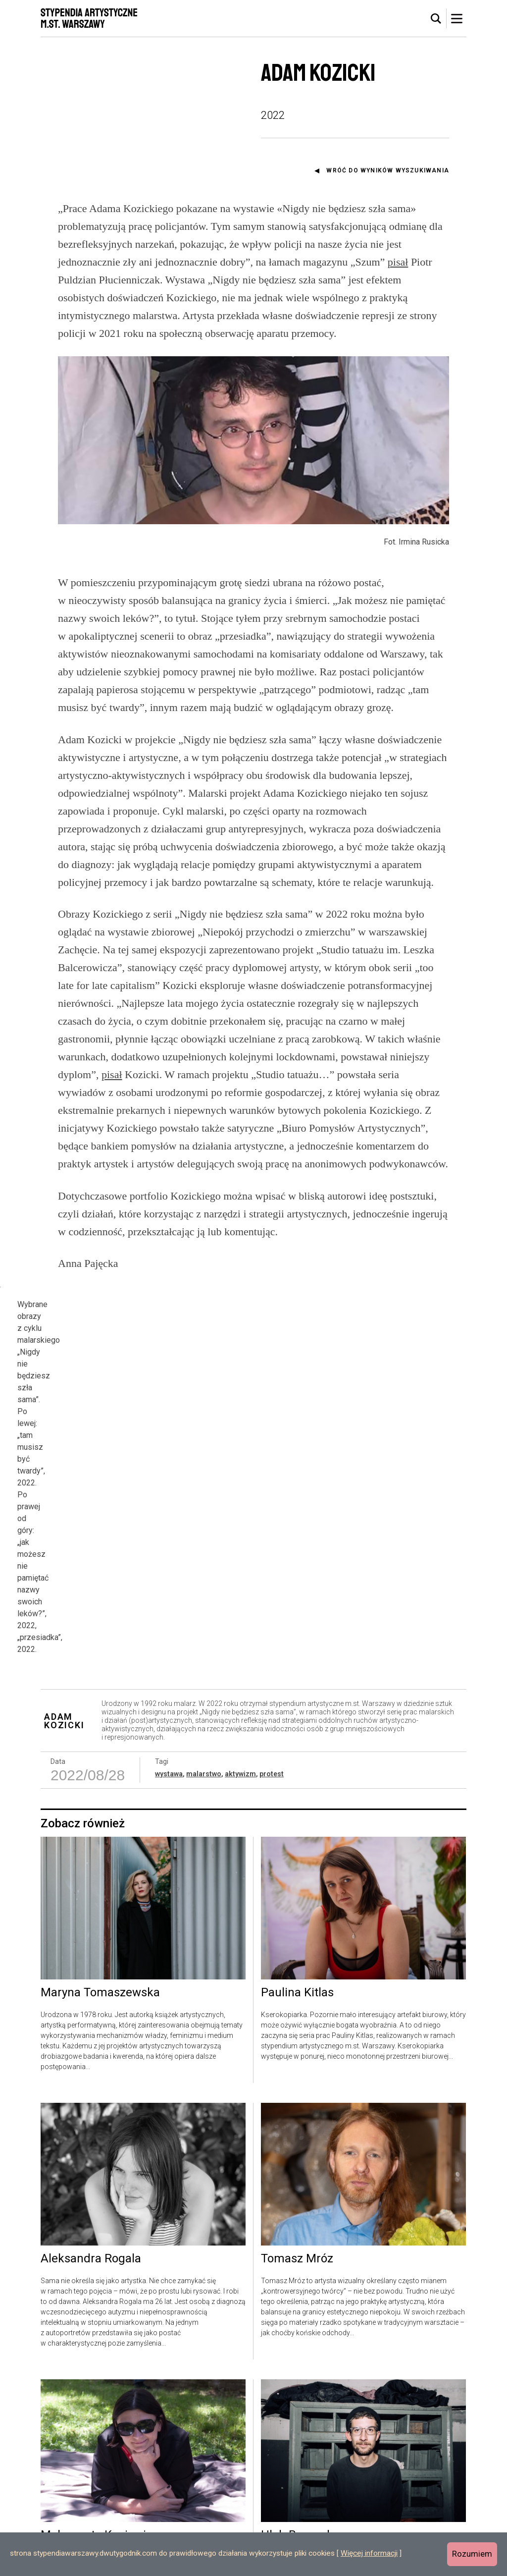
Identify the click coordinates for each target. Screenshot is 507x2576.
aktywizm (240, 1694)
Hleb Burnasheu (304, 2455)
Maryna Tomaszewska (100, 1913)
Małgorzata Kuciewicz (99, 2455)
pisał (398, 262)
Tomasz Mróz (297, 2179)
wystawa (169, 1694)
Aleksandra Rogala (91, 2179)
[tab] (436, 19)
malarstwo (203, 1694)
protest (271, 1694)
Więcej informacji (369, 2553)
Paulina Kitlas (297, 1913)
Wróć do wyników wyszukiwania (387, 170)
